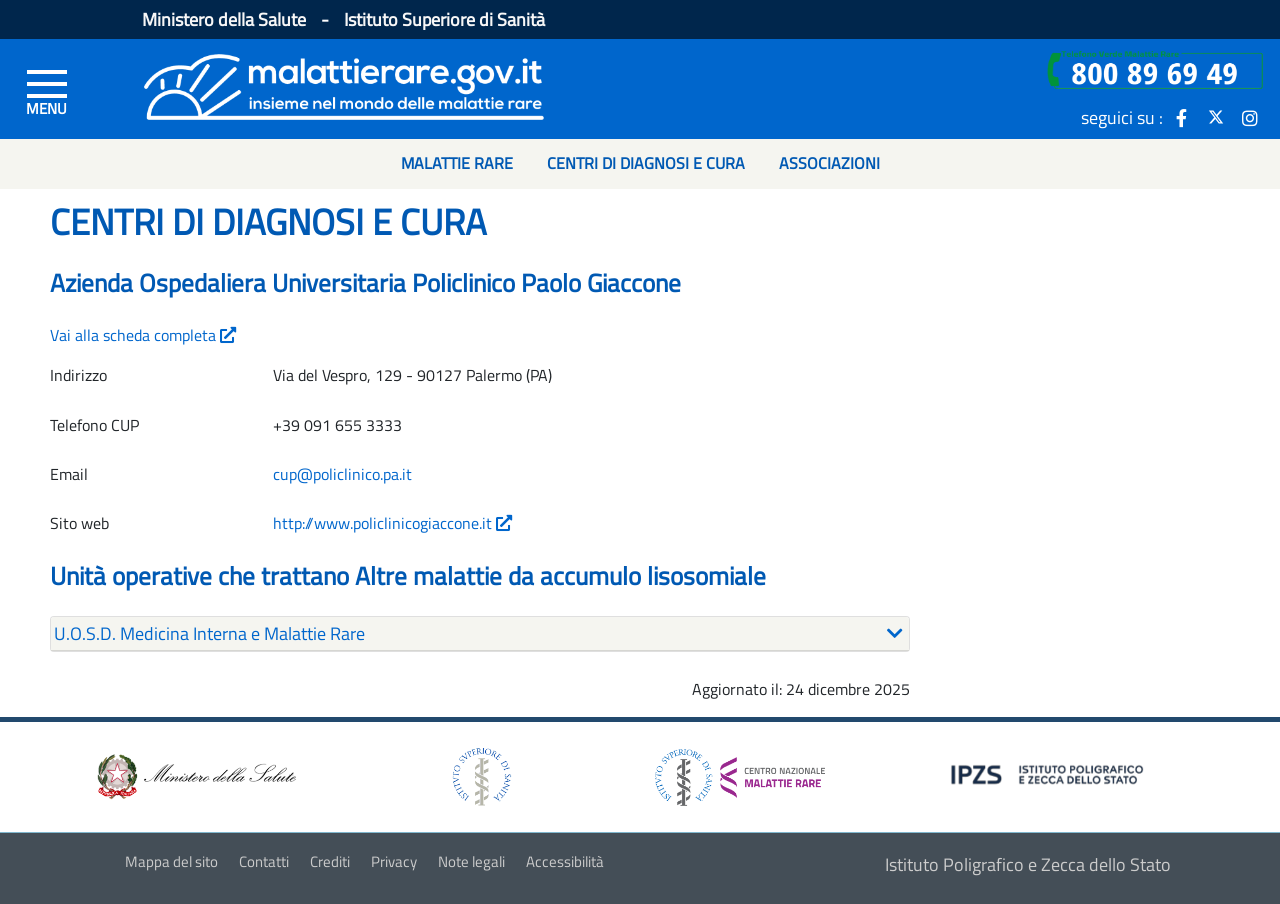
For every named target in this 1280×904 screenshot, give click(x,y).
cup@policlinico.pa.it (342, 474)
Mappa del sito (171, 861)
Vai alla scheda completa (143, 335)
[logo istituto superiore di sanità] (480, 775)
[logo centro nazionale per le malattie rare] (740, 771)
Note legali (471, 861)
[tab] (480, 634)
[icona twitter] (1216, 117)
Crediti (330, 861)
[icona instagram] (1250, 117)
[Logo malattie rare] (344, 84)
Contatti (264, 861)
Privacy (394, 861)
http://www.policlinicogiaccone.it (392, 523)
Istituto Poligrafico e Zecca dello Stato (1028, 864)
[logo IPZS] (1050, 773)
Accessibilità (565, 861)
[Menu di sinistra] (47, 91)
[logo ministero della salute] (195, 775)
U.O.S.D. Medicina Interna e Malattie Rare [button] (209, 633)
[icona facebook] (1182, 117)
